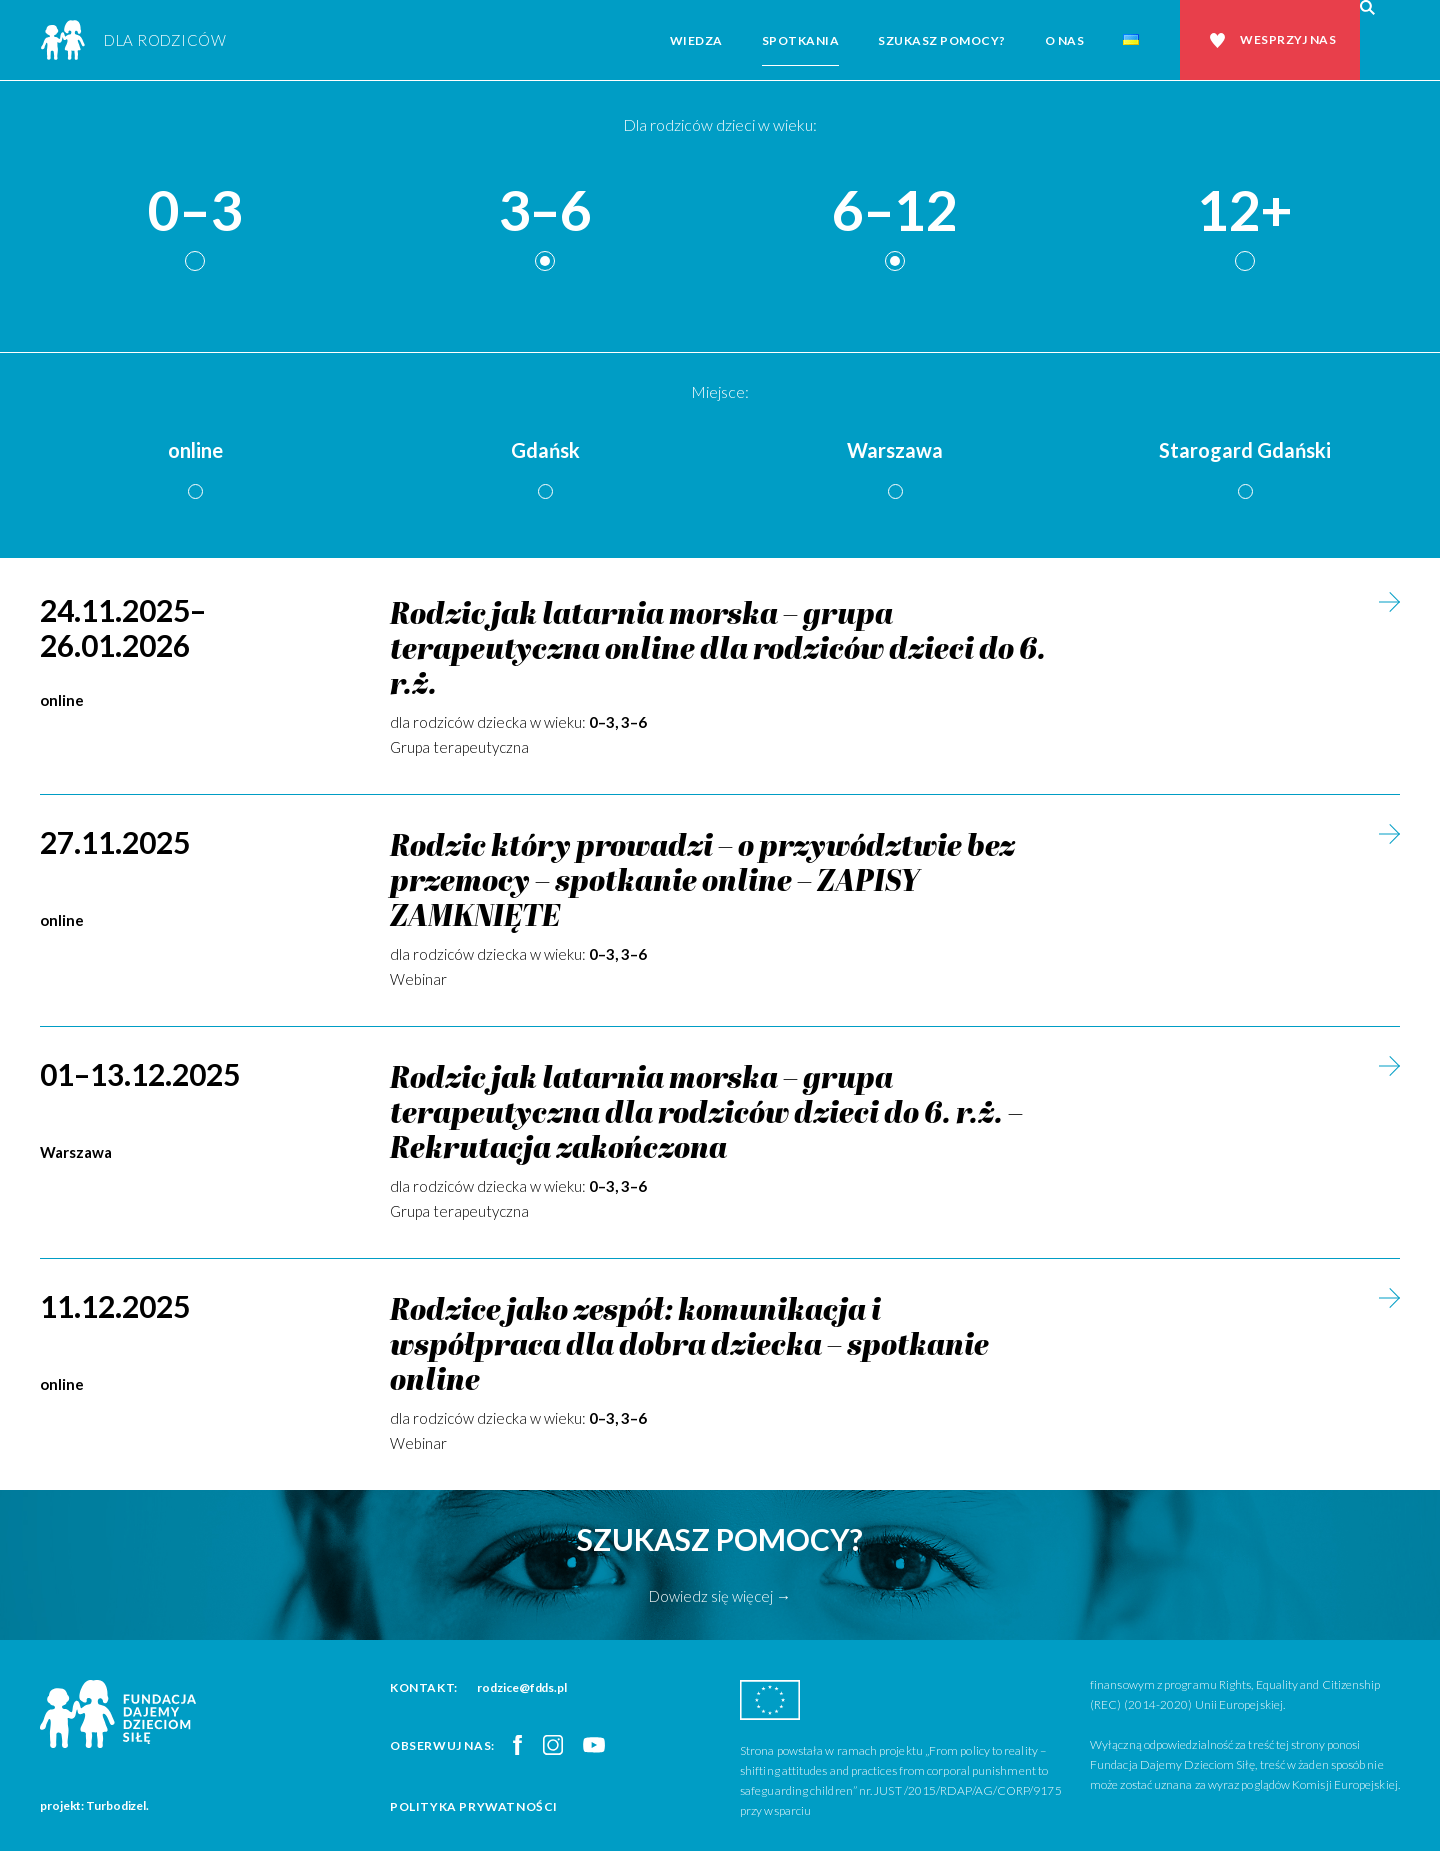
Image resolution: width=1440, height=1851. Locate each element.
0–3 (195, 211)
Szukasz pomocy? (942, 40)
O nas (1065, 40)
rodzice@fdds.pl (522, 1687)
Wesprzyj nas (1288, 39)
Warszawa (895, 450)
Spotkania (801, 40)
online (195, 450)
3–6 (545, 211)
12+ (1245, 211)
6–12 (895, 211)
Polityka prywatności (474, 1806)
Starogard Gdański (1245, 450)
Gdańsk (545, 450)
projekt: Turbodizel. (94, 1805)
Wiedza (696, 40)
